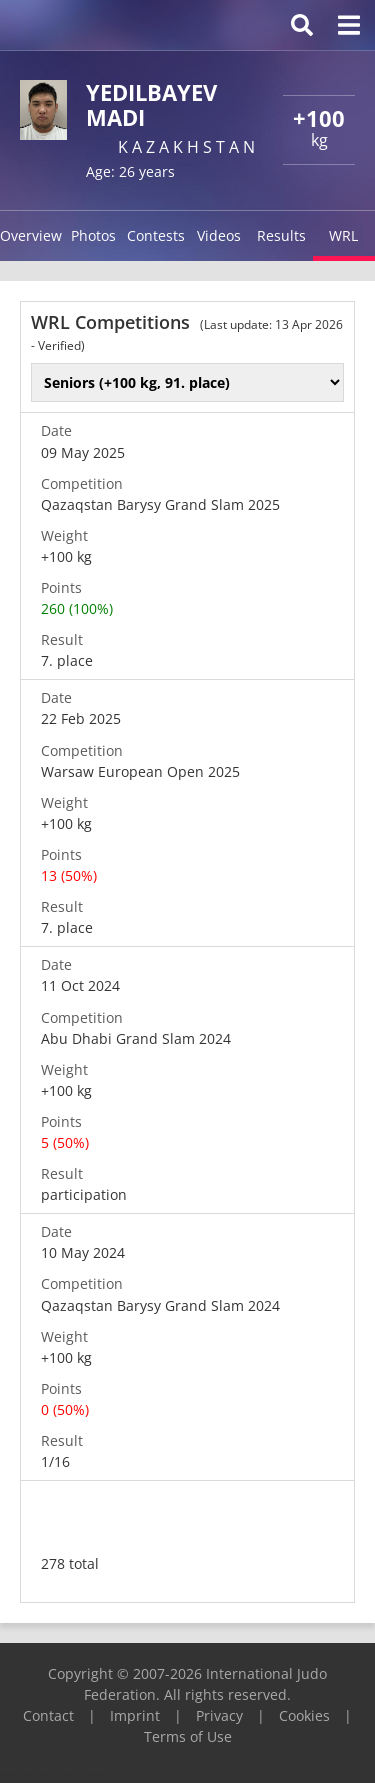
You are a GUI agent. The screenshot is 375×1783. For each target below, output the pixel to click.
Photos (93, 235)
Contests (156, 235)
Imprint (135, 1715)
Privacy (219, 1715)
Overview (31, 235)
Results (281, 235)
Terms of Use (188, 1736)
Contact (48, 1715)
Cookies (304, 1715)
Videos (219, 235)
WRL (343, 235)
